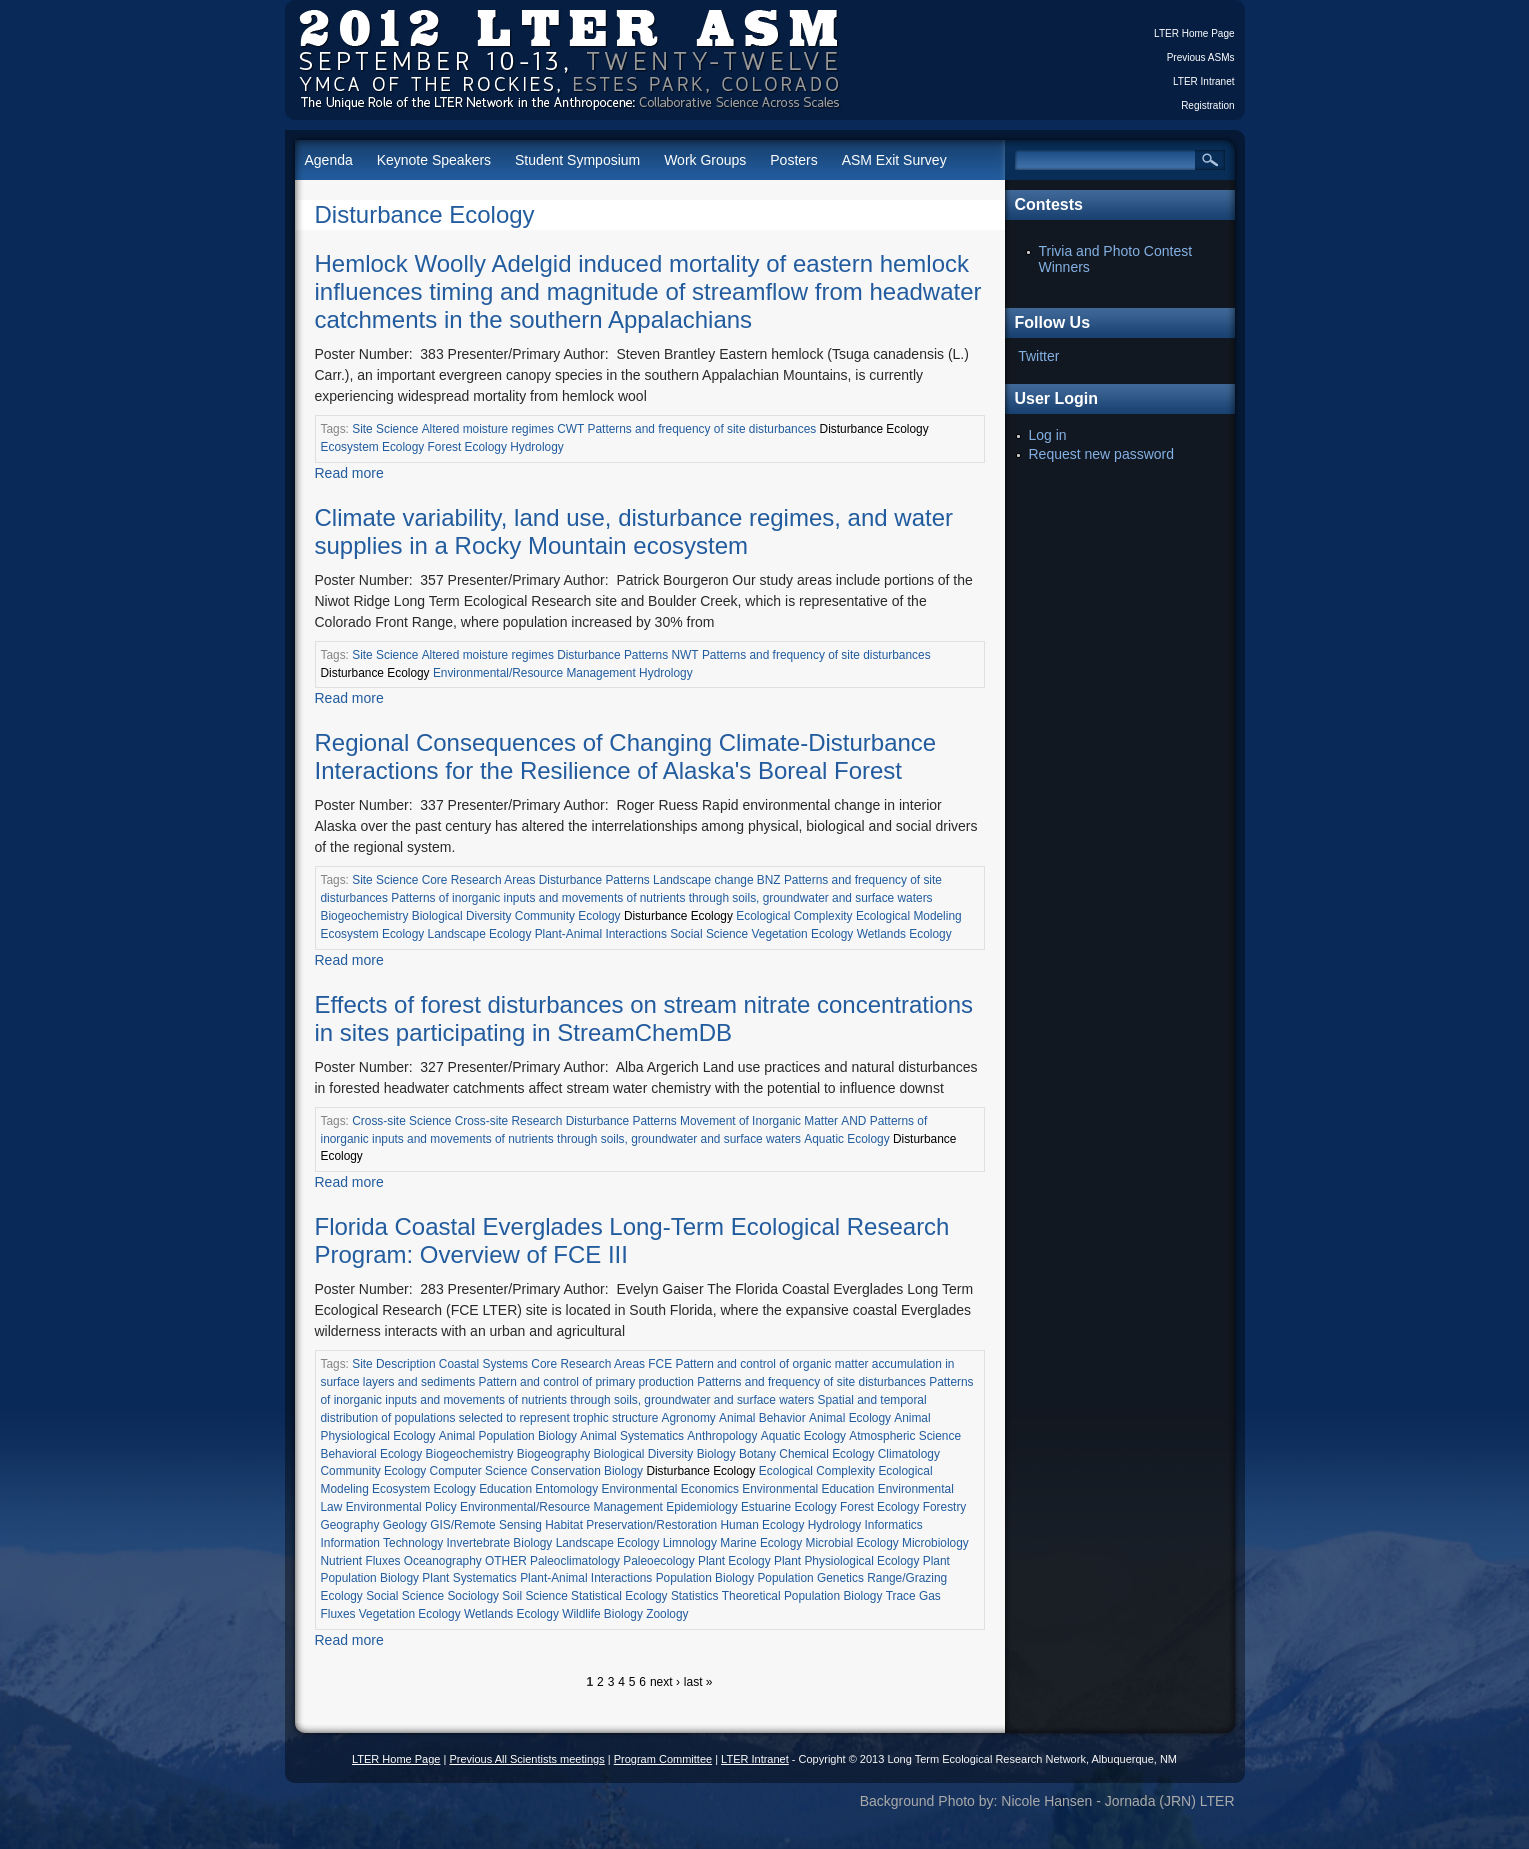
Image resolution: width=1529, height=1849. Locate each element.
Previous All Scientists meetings (526, 1759)
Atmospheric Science (905, 1436)
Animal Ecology (850, 1418)
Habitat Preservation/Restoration (631, 1525)
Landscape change (703, 880)
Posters (793, 160)
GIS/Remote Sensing (486, 1525)
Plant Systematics (469, 1578)
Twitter (1038, 356)
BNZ (769, 880)
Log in (1048, 435)
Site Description (393, 1364)
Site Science (385, 429)
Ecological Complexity (794, 916)
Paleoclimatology (575, 1561)
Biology (716, 1454)
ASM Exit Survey (894, 160)
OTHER (506, 1561)
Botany (757, 1454)
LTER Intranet (1204, 81)
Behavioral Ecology (372, 1454)
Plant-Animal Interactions (601, 934)
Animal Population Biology (508, 1436)
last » (698, 1682)
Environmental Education (808, 1489)
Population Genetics (810, 1578)
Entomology (566, 1489)
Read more (349, 473)
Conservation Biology (587, 1471)
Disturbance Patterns (612, 655)
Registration (1207, 105)
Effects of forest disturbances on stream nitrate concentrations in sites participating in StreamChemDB (644, 1018)
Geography (350, 1525)
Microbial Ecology (852, 1543)
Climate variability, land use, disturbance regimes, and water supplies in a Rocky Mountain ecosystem (634, 531)
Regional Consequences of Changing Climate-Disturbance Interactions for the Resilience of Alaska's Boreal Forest (626, 756)
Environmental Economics (669, 1489)
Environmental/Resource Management (534, 673)
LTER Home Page (1194, 33)
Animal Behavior (762, 1418)
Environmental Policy (401, 1507)
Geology (405, 1525)
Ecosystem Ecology (373, 447)
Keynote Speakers (434, 160)
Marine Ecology (761, 1543)
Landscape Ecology (480, 934)
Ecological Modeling (909, 916)
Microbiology (935, 1543)
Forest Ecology (467, 447)
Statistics (695, 1596)
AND (853, 1121)
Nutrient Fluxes (361, 1561)
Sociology (473, 1596)
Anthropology (722, 1436)
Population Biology (705, 1578)
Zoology (667, 1614)
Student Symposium (577, 160)
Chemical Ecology (826, 1454)
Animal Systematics (632, 1436)
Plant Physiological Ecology (846, 1561)
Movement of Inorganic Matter (759, 1121)
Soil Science (534, 1596)
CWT (570, 429)
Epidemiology (701, 1507)
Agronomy (689, 1418)
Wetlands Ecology (904, 934)
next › (665, 1682)
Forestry (945, 1507)
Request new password (1102, 454)
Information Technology (382, 1543)
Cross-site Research (509, 1121)
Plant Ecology (734, 1561)
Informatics (894, 1525)
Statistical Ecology (619, 1596)
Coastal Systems (483, 1364)
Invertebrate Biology (500, 1543)
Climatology (909, 1454)
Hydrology (537, 447)
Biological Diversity (462, 916)
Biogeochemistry (365, 916)
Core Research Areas (479, 880)
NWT (685, 655)
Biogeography (553, 1454)
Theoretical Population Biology (802, 1596)
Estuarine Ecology (789, 1507)
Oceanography (443, 1561)
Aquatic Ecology (846, 1139)
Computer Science (479, 1471)
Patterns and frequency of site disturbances (702, 429)
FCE (660, 1364)
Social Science (709, 934)
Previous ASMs (1201, 57)
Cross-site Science (401, 1121)
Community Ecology (568, 916)
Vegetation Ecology (803, 934)
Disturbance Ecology (425, 214)
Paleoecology (658, 1561)
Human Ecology (762, 1525)
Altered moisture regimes (488, 429)
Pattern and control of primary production (585, 1382)
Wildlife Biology (602, 1614)
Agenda (329, 160)
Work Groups (705, 160)
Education (505, 1489)
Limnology (690, 1543)
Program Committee (663, 1759)
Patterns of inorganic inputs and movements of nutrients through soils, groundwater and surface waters (661, 898)
